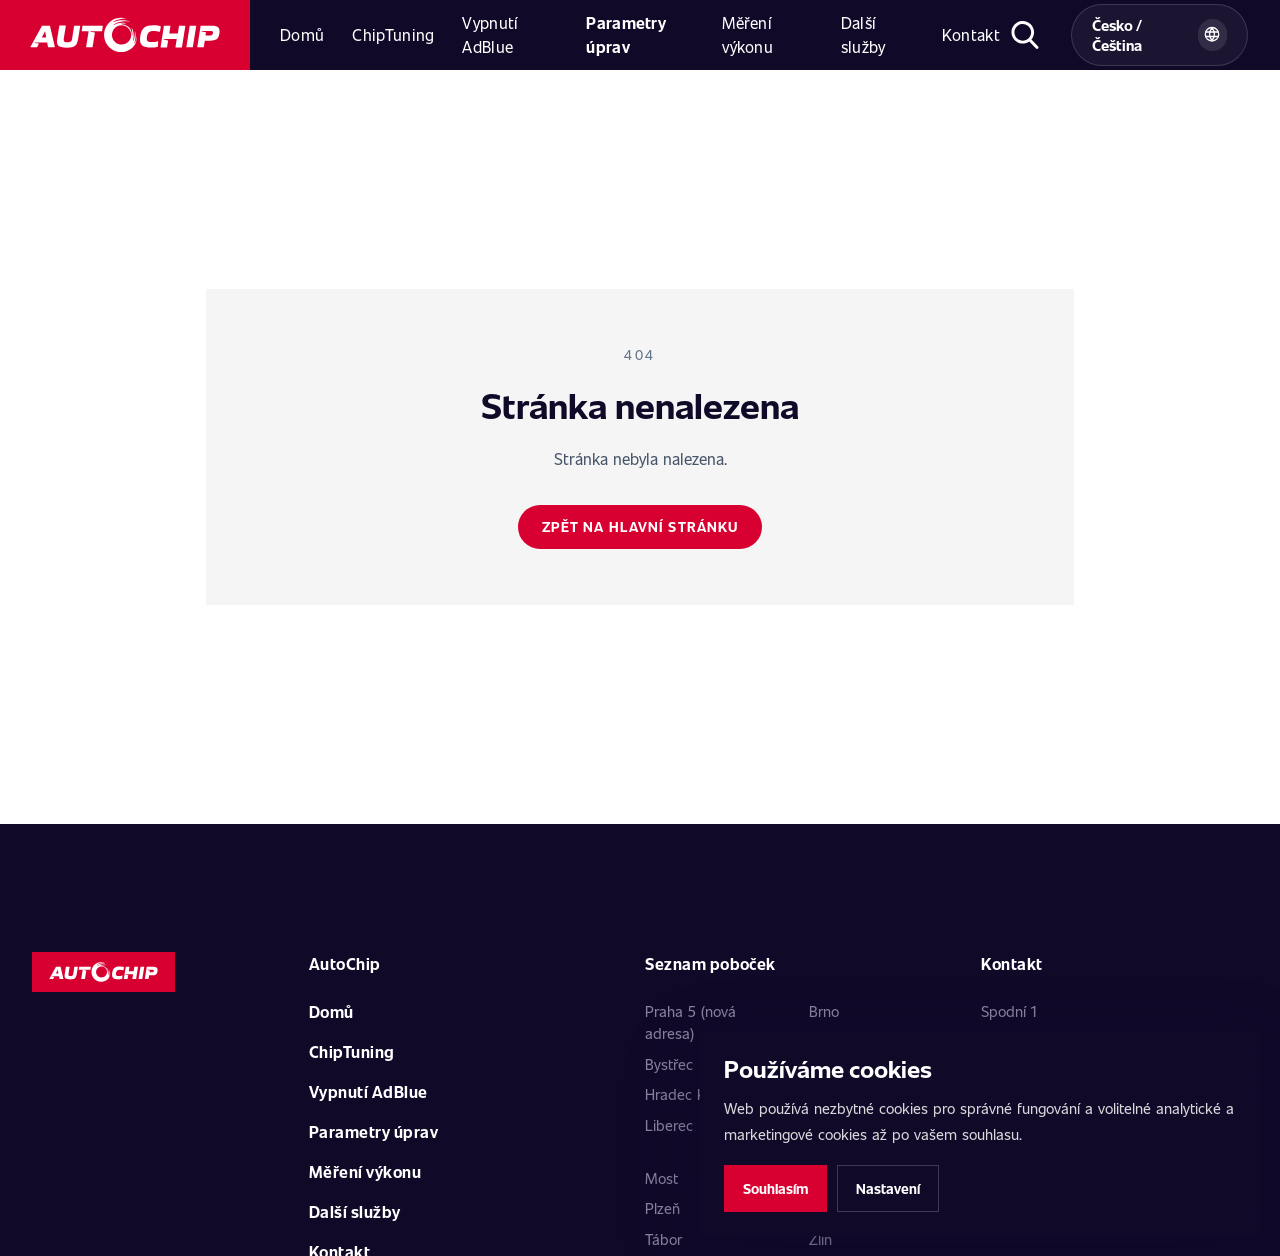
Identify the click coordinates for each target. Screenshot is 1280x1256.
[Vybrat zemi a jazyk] (1159, 35)
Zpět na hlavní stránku (640, 526)
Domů (302, 34)
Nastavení (888, 1188)
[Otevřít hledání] (1025, 35)
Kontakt (971, 34)
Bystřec (669, 1064)
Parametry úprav (626, 34)
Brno (824, 1011)
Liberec (669, 1125)
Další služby (863, 34)
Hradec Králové (695, 1094)
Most (661, 1178)
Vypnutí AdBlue (490, 34)
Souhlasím (775, 1188)
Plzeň (662, 1208)
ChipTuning (393, 34)
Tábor (663, 1239)
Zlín (820, 1239)
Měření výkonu (747, 34)
